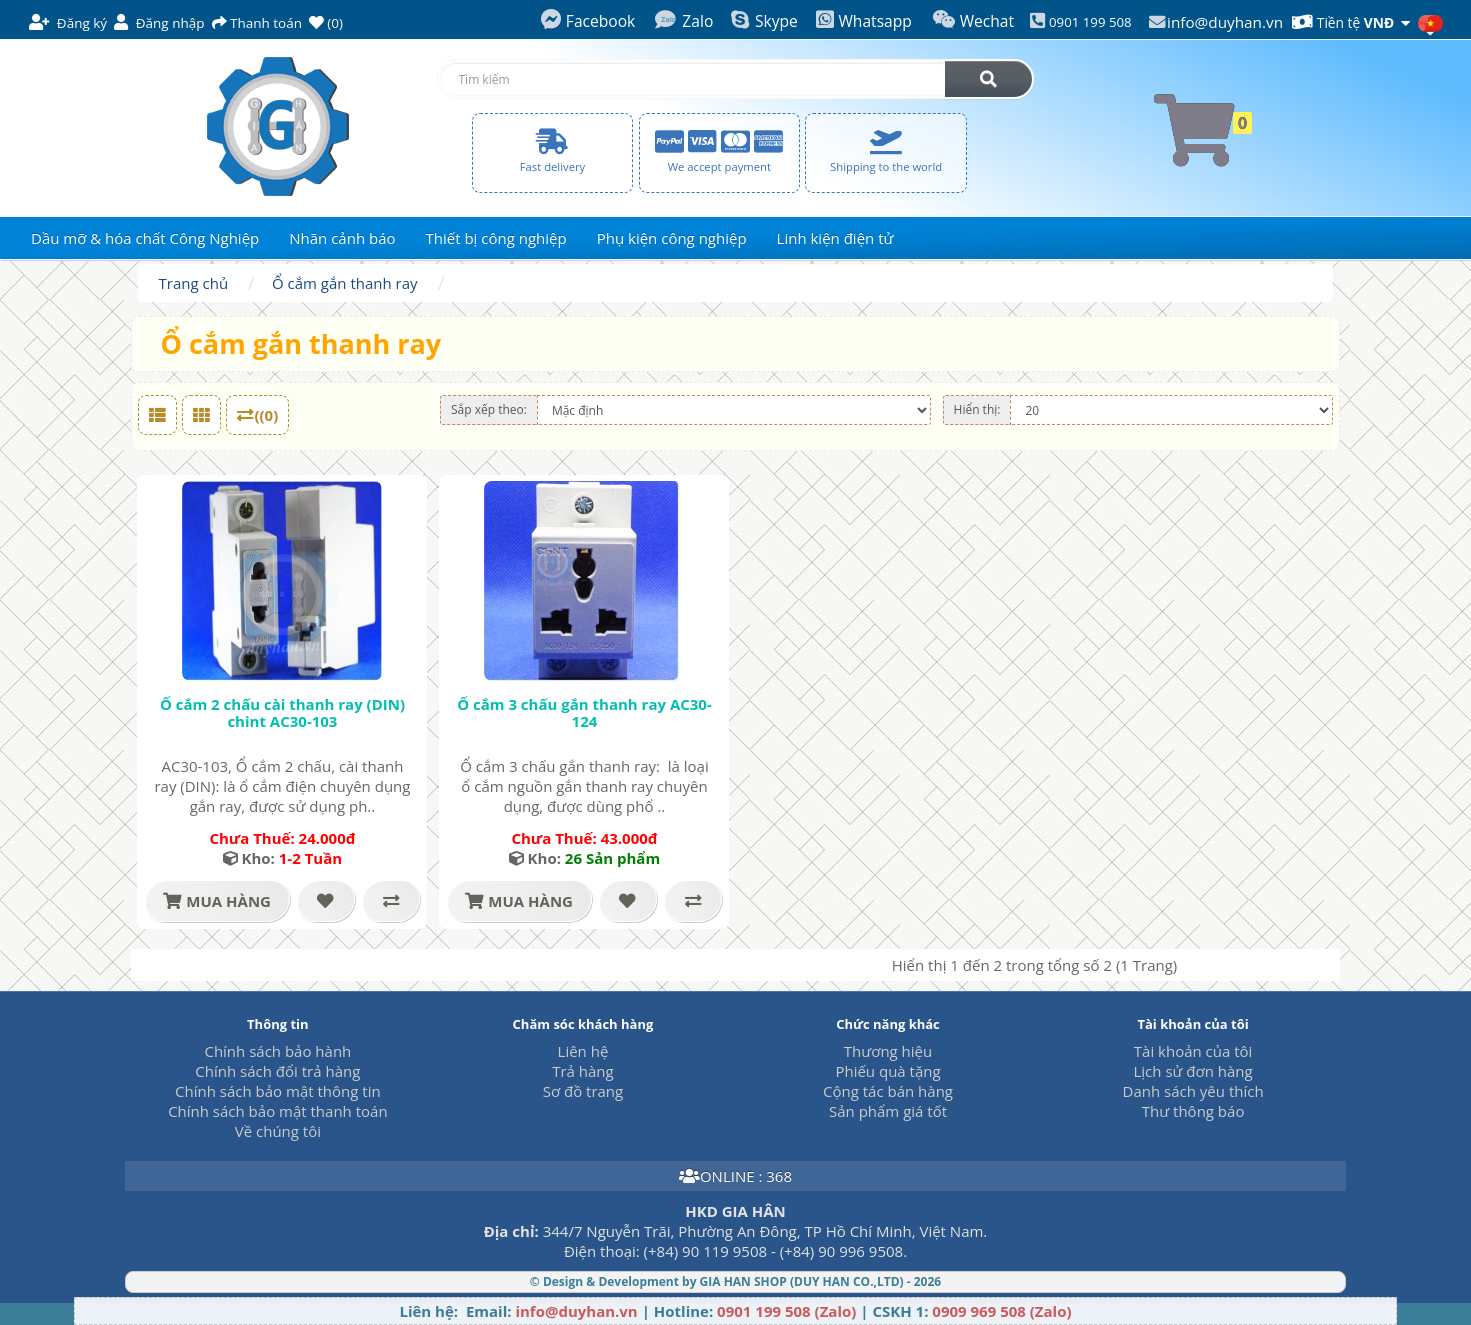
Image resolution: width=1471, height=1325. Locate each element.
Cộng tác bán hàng (888, 1091)
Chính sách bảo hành (277, 1051)
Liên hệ (583, 1051)
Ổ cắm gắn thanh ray (345, 283)
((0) (257, 415)
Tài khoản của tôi (1193, 1051)
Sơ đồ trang (583, 1091)
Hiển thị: (977, 409)
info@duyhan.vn (1225, 22)
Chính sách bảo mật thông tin (278, 1091)
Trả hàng (583, 1071)
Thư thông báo (1193, 1111)
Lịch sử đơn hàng (1192, 1071)
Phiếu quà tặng (887, 1071)
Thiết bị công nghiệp (496, 238)
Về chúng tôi (278, 1131)
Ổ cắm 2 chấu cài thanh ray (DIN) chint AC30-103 (282, 712)
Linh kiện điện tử (835, 238)
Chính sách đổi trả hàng (277, 1071)
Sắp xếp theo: (489, 409)
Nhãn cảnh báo (342, 238)
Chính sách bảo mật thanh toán (277, 1111)
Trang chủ (194, 283)
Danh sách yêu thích (1193, 1091)
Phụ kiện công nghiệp (672, 238)
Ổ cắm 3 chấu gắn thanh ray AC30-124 (584, 712)
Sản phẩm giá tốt (888, 1111)
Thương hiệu (888, 1051)
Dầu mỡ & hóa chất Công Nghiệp (145, 238)
